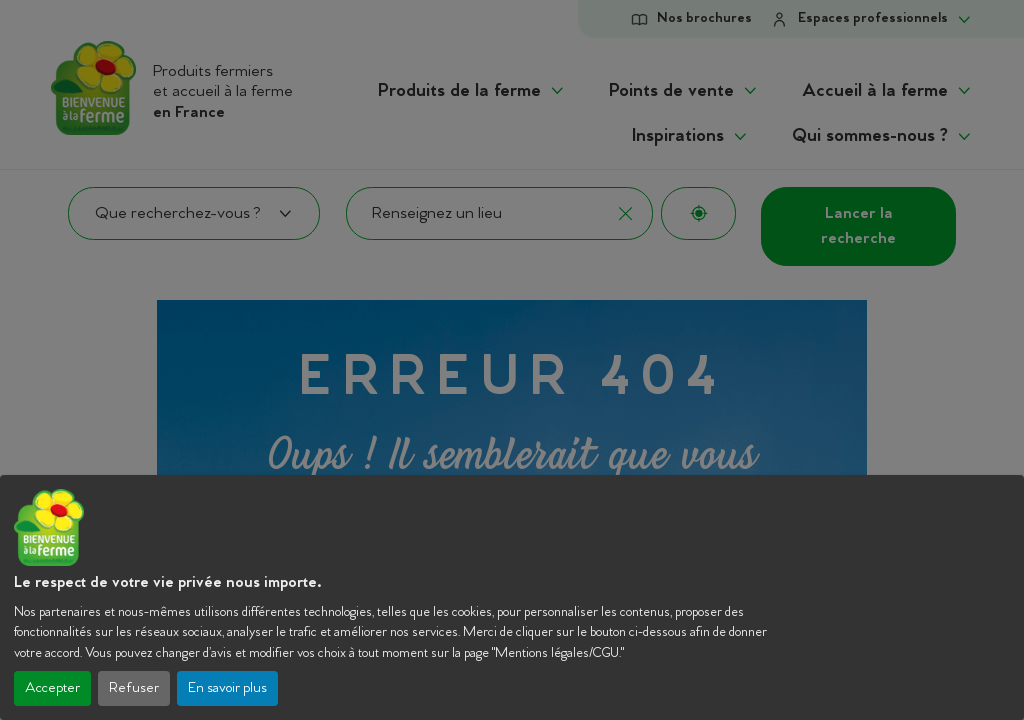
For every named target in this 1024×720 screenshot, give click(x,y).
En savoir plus (227, 688)
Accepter (52, 688)
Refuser (134, 688)
